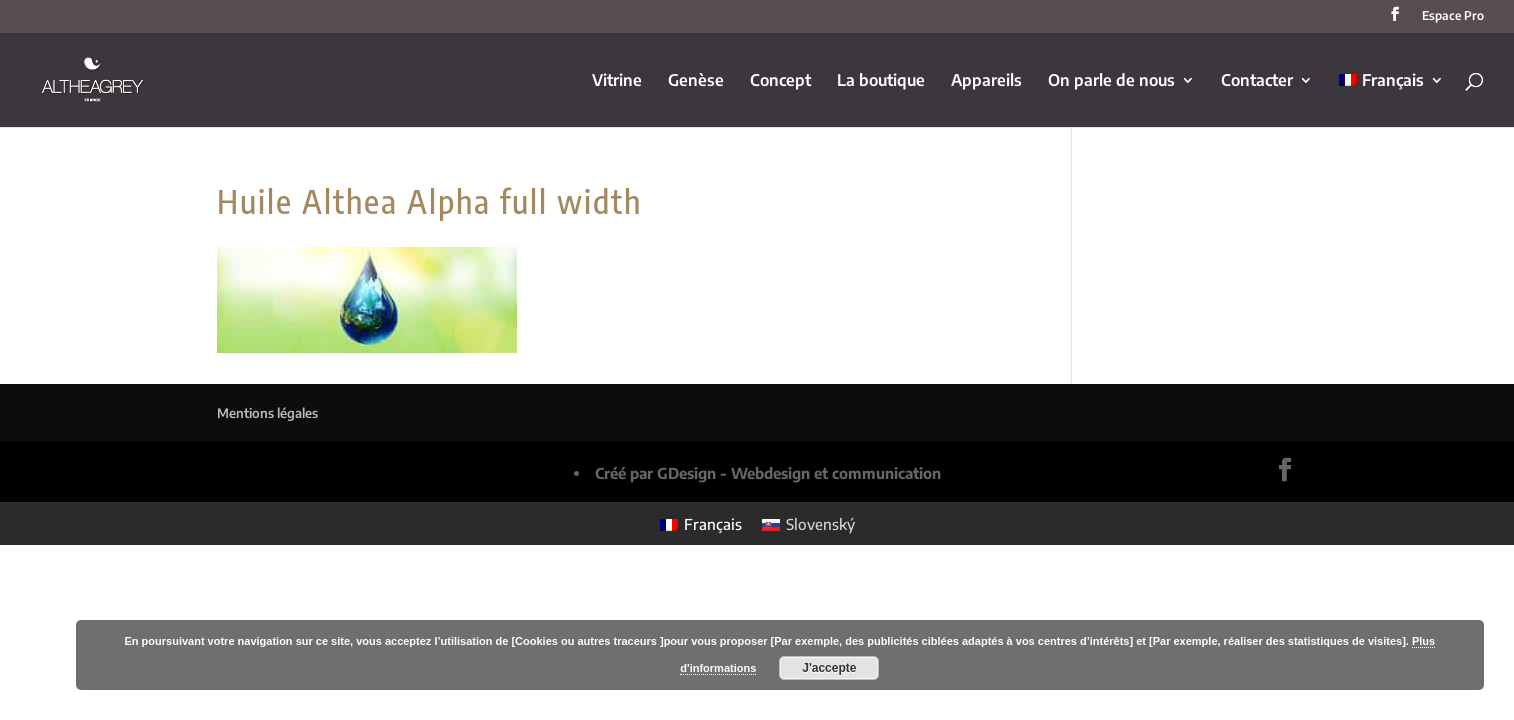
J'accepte (829, 668)
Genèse (696, 81)
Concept (780, 81)
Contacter (1257, 81)
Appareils (986, 81)
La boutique (881, 81)
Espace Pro (1453, 16)
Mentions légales (267, 413)
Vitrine (617, 81)
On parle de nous (1111, 81)
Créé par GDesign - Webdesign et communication (768, 473)
